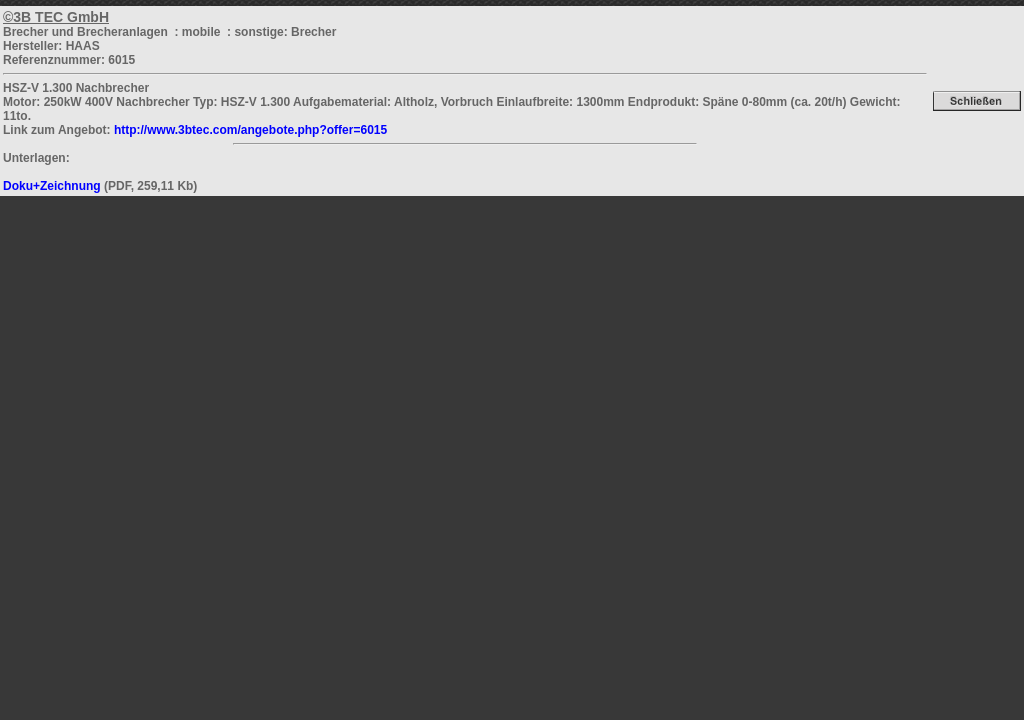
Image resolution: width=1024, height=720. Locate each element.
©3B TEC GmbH (56, 17)
